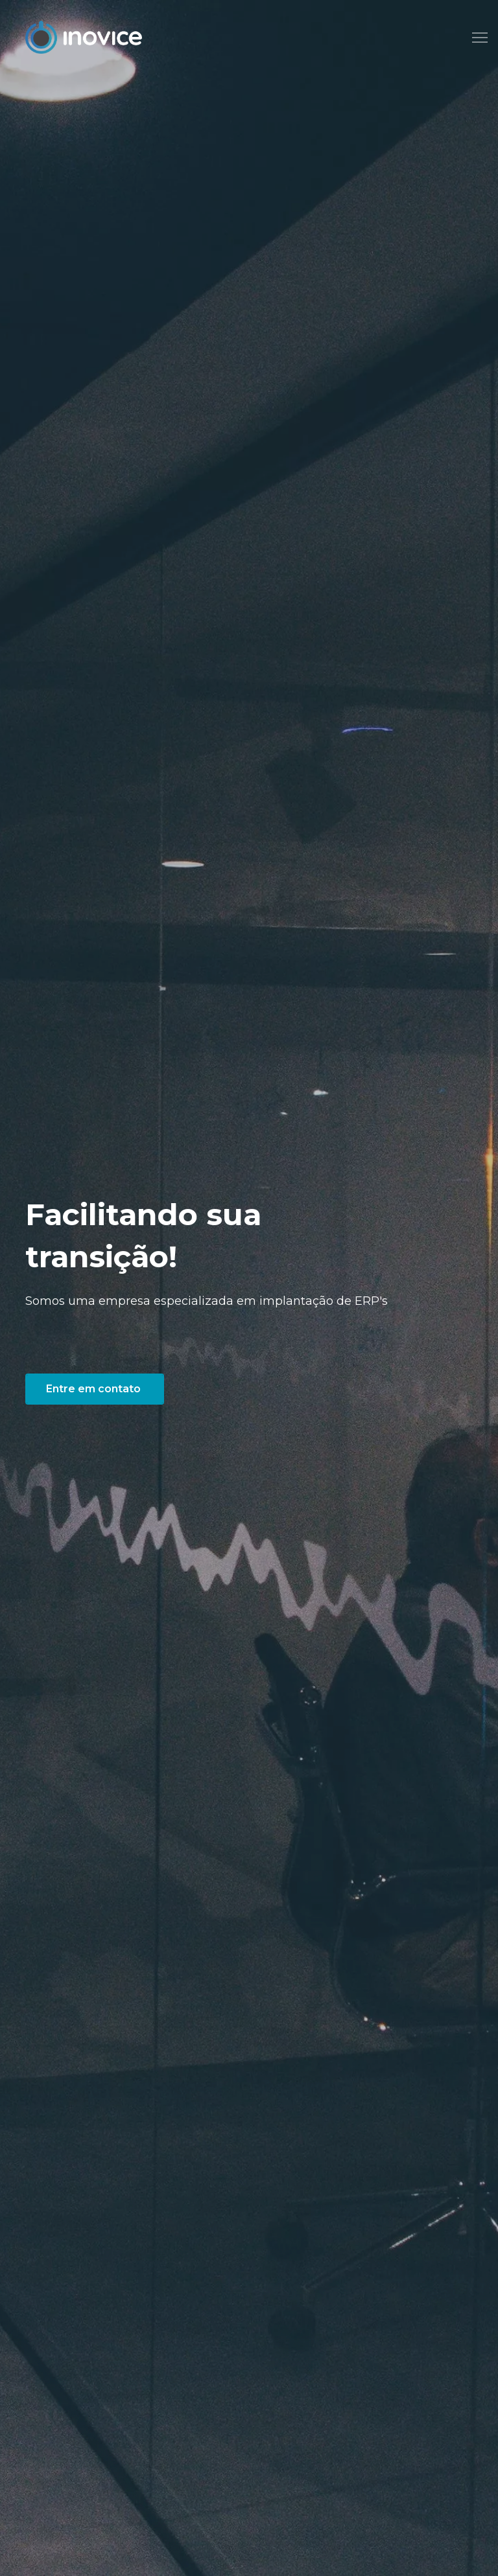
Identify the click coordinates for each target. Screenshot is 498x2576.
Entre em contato (94, 1389)
